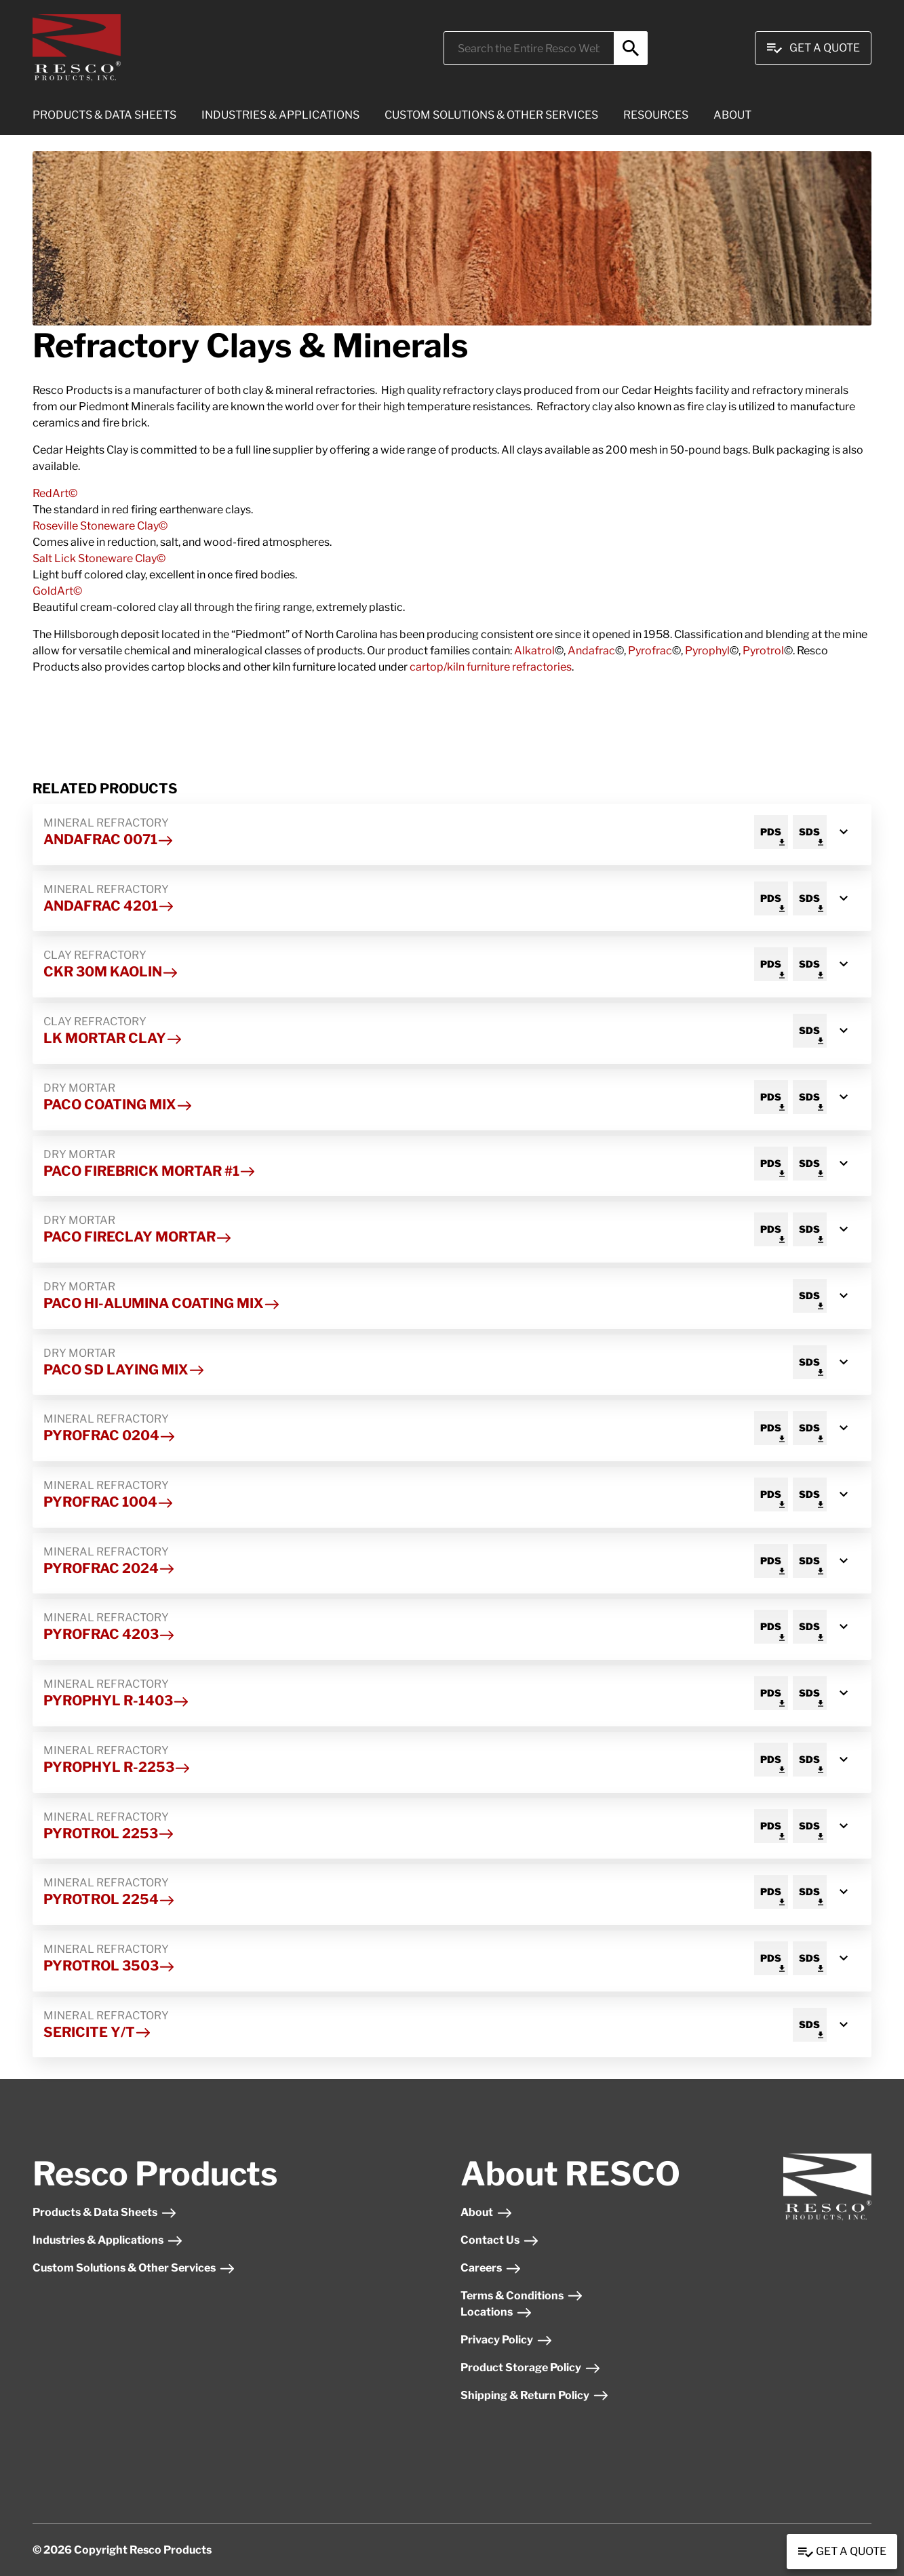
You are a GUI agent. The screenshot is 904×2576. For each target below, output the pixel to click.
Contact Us (499, 2240)
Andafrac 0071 (108, 839)
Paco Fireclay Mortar (137, 1237)
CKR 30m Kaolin (110, 972)
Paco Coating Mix (118, 1104)
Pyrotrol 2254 (109, 1899)
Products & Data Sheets (105, 2212)
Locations (496, 2311)
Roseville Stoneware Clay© (101, 525)
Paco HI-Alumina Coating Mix (161, 1303)
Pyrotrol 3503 (109, 1966)
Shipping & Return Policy (534, 2395)
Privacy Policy (506, 2339)
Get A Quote (813, 48)
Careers (491, 2267)
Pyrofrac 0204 (109, 1435)
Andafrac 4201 (108, 906)
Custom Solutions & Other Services (134, 2267)
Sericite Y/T (97, 2032)
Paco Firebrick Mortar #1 (149, 1171)
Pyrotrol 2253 (108, 1833)
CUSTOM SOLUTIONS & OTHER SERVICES (491, 114)
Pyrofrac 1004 (108, 1502)
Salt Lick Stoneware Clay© (100, 558)
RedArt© (56, 493)
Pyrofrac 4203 (109, 1634)
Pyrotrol (763, 650)
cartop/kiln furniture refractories (491, 666)
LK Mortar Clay (112, 1038)
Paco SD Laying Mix (124, 1370)
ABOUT (732, 114)
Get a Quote (842, 2552)
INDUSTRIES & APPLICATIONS (280, 114)
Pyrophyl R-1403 (116, 1700)
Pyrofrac (650, 650)
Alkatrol (534, 650)
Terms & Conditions (521, 2295)
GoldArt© (58, 590)
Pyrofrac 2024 (109, 1568)
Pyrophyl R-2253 (117, 1767)
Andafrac (591, 650)
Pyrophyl (707, 650)
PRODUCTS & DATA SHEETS (104, 114)
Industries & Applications (108, 2240)
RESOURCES (655, 114)
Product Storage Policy (530, 2367)
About (486, 2212)
